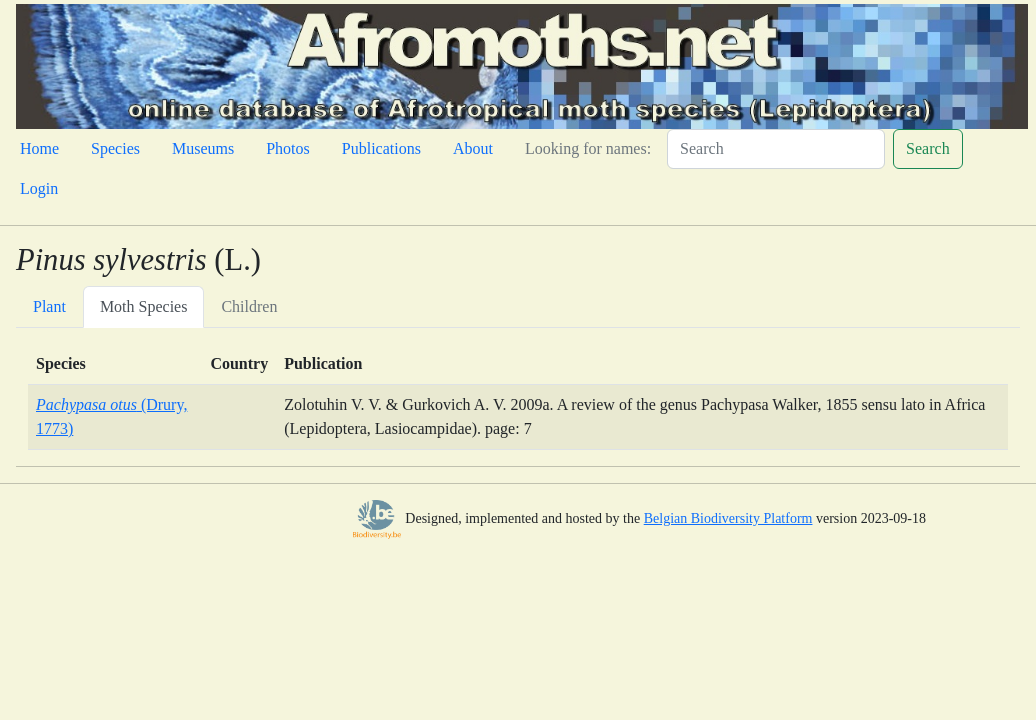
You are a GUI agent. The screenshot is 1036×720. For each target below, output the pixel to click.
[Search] (776, 149)
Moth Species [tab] (144, 306)
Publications (381, 148)
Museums (203, 148)
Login (39, 188)
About (473, 148)
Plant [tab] (49, 306)
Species (115, 148)
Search (928, 148)
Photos (288, 148)
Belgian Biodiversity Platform (728, 518)
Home (39, 148)
